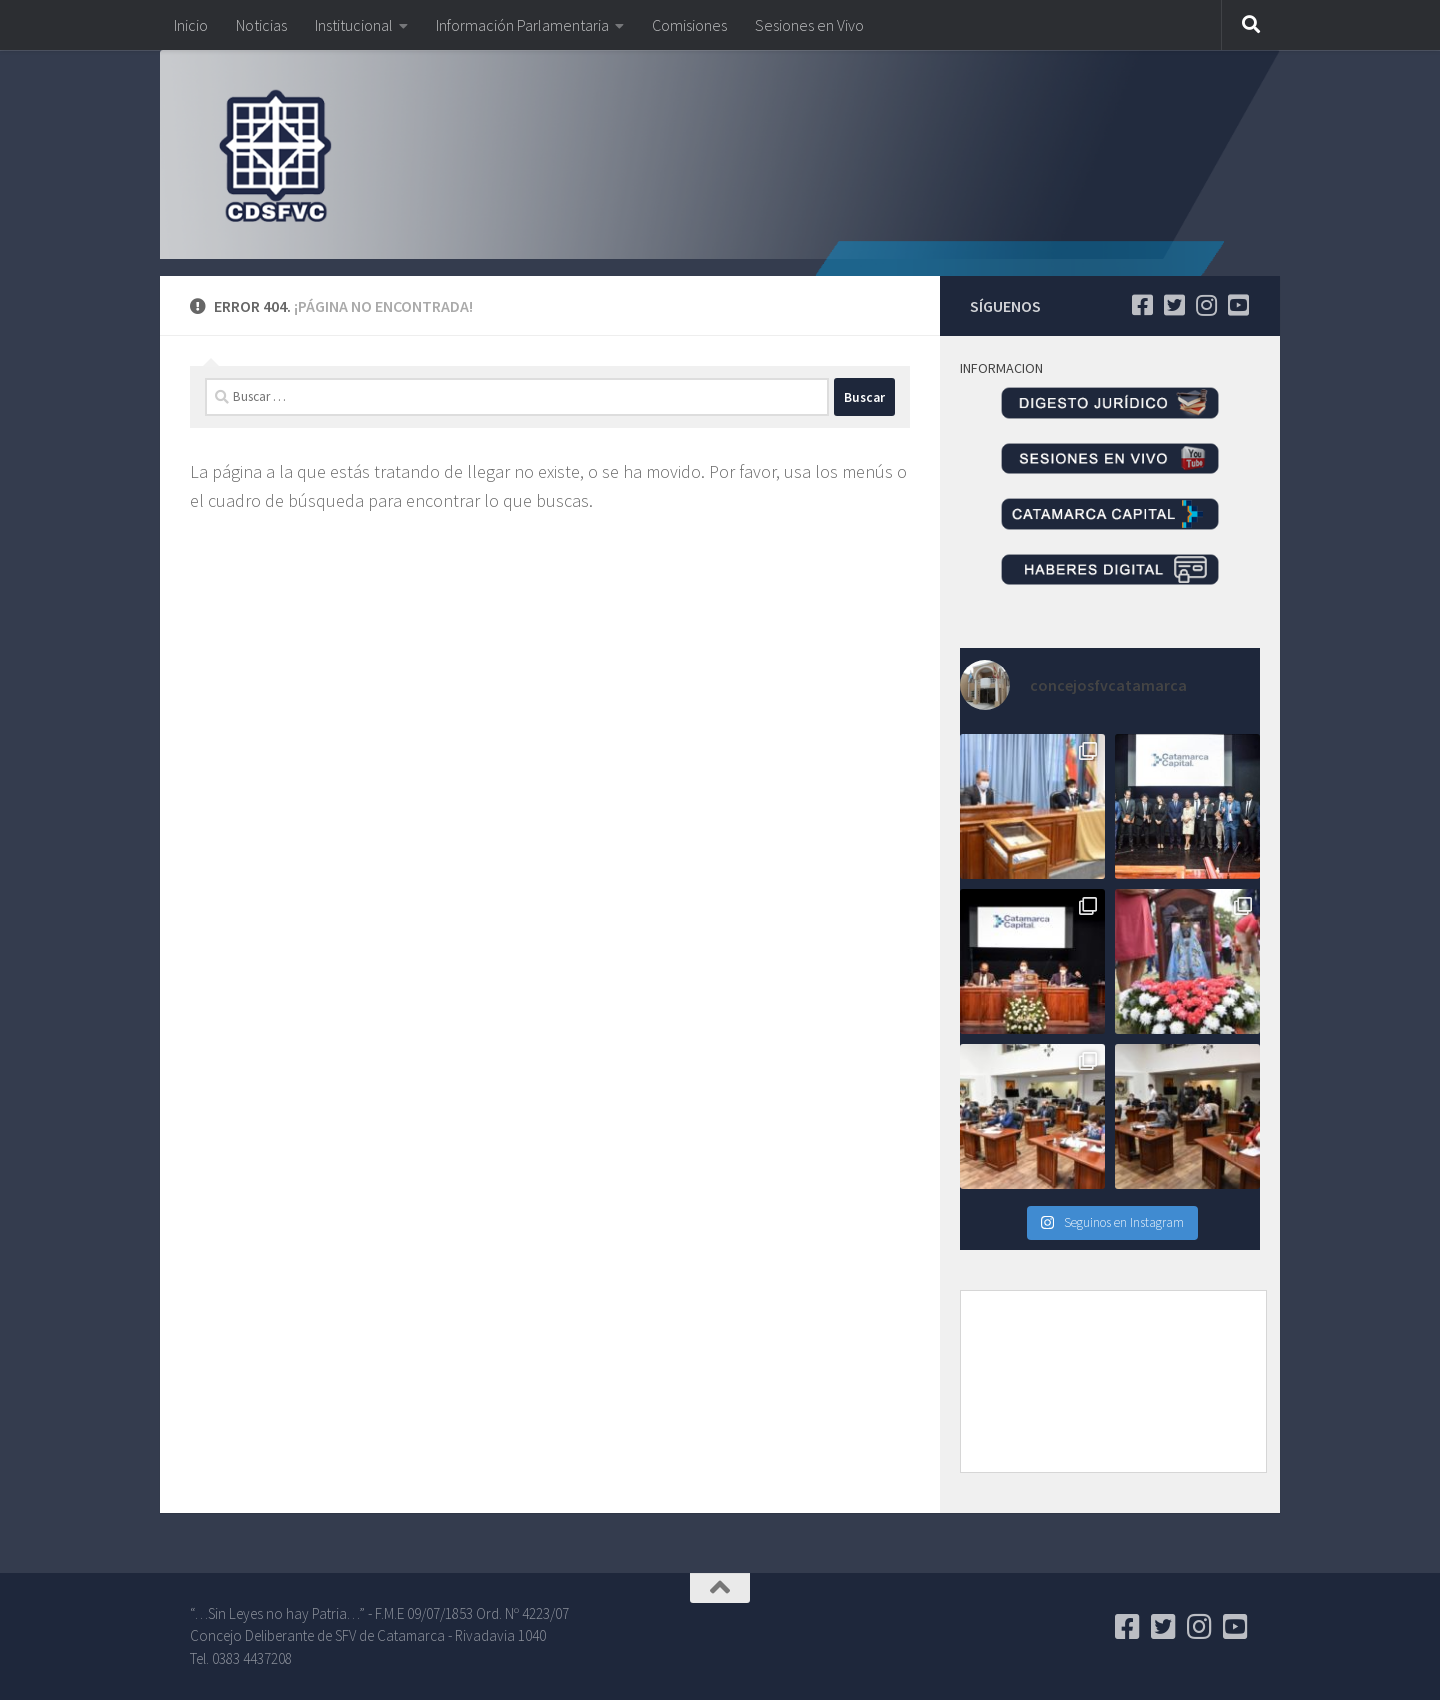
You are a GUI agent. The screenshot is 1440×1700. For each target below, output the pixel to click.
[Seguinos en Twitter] (1174, 305)
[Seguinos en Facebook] (1142, 305)
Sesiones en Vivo (809, 25)
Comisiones (689, 25)
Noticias (261, 25)
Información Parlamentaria (522, 25)
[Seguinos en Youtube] (1238, 305)
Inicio (191, 25)
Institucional (354, 25)
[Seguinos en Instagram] (1206, 305)
